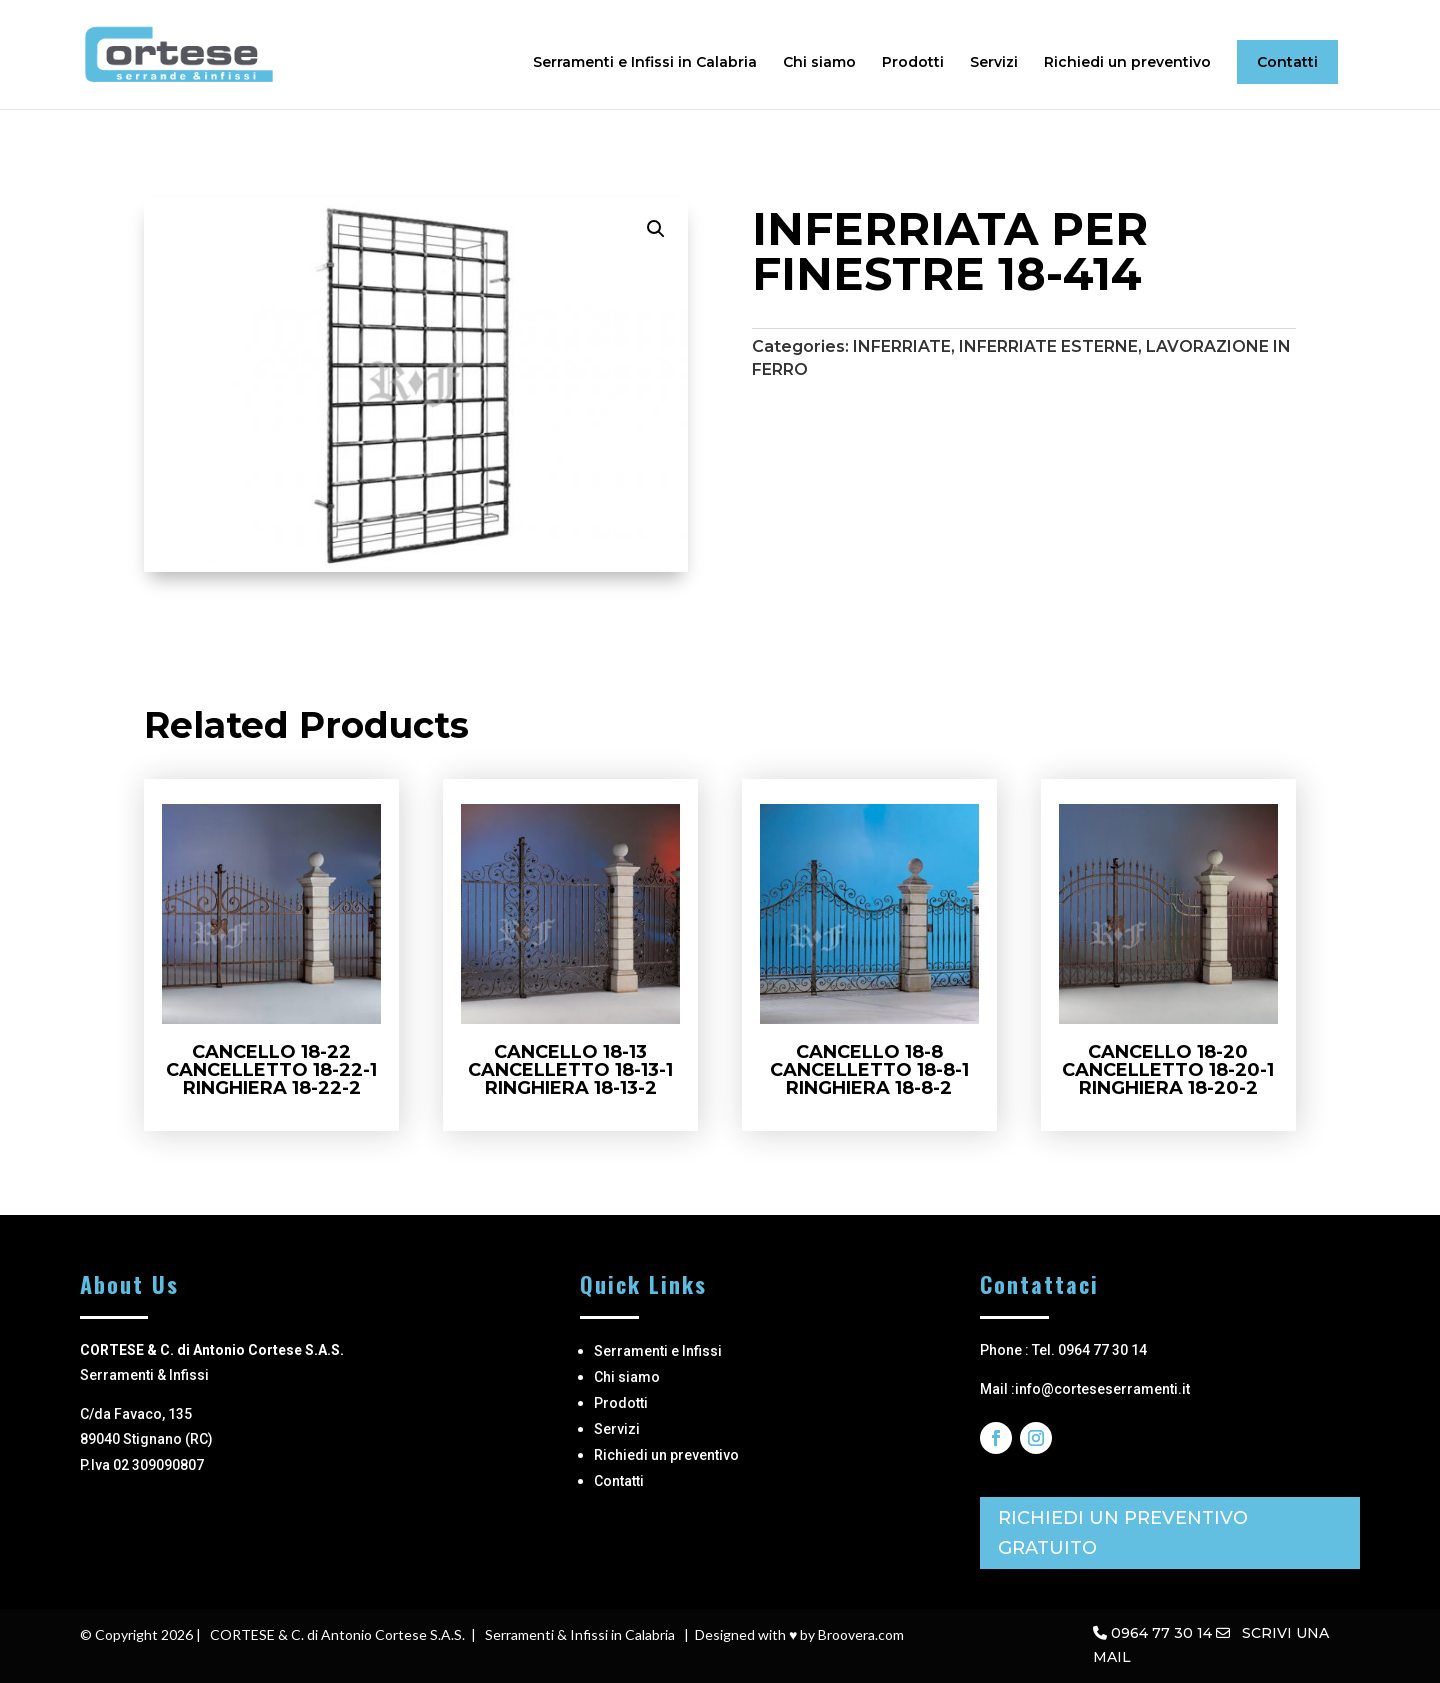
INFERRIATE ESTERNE (1048, 346)
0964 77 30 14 (1161, 1633)
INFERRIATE (902, 346)
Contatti (1287, 62)
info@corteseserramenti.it (1102, 1389)
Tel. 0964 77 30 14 (1089, 1350)
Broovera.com (861, 1634)
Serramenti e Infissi (658, 1351)
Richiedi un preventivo (1127, 63)
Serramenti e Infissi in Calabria (645, 63)
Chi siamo (819, 63)
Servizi (994, 63)
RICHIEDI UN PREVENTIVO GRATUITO (1123, 1533)
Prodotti (913, 63)
